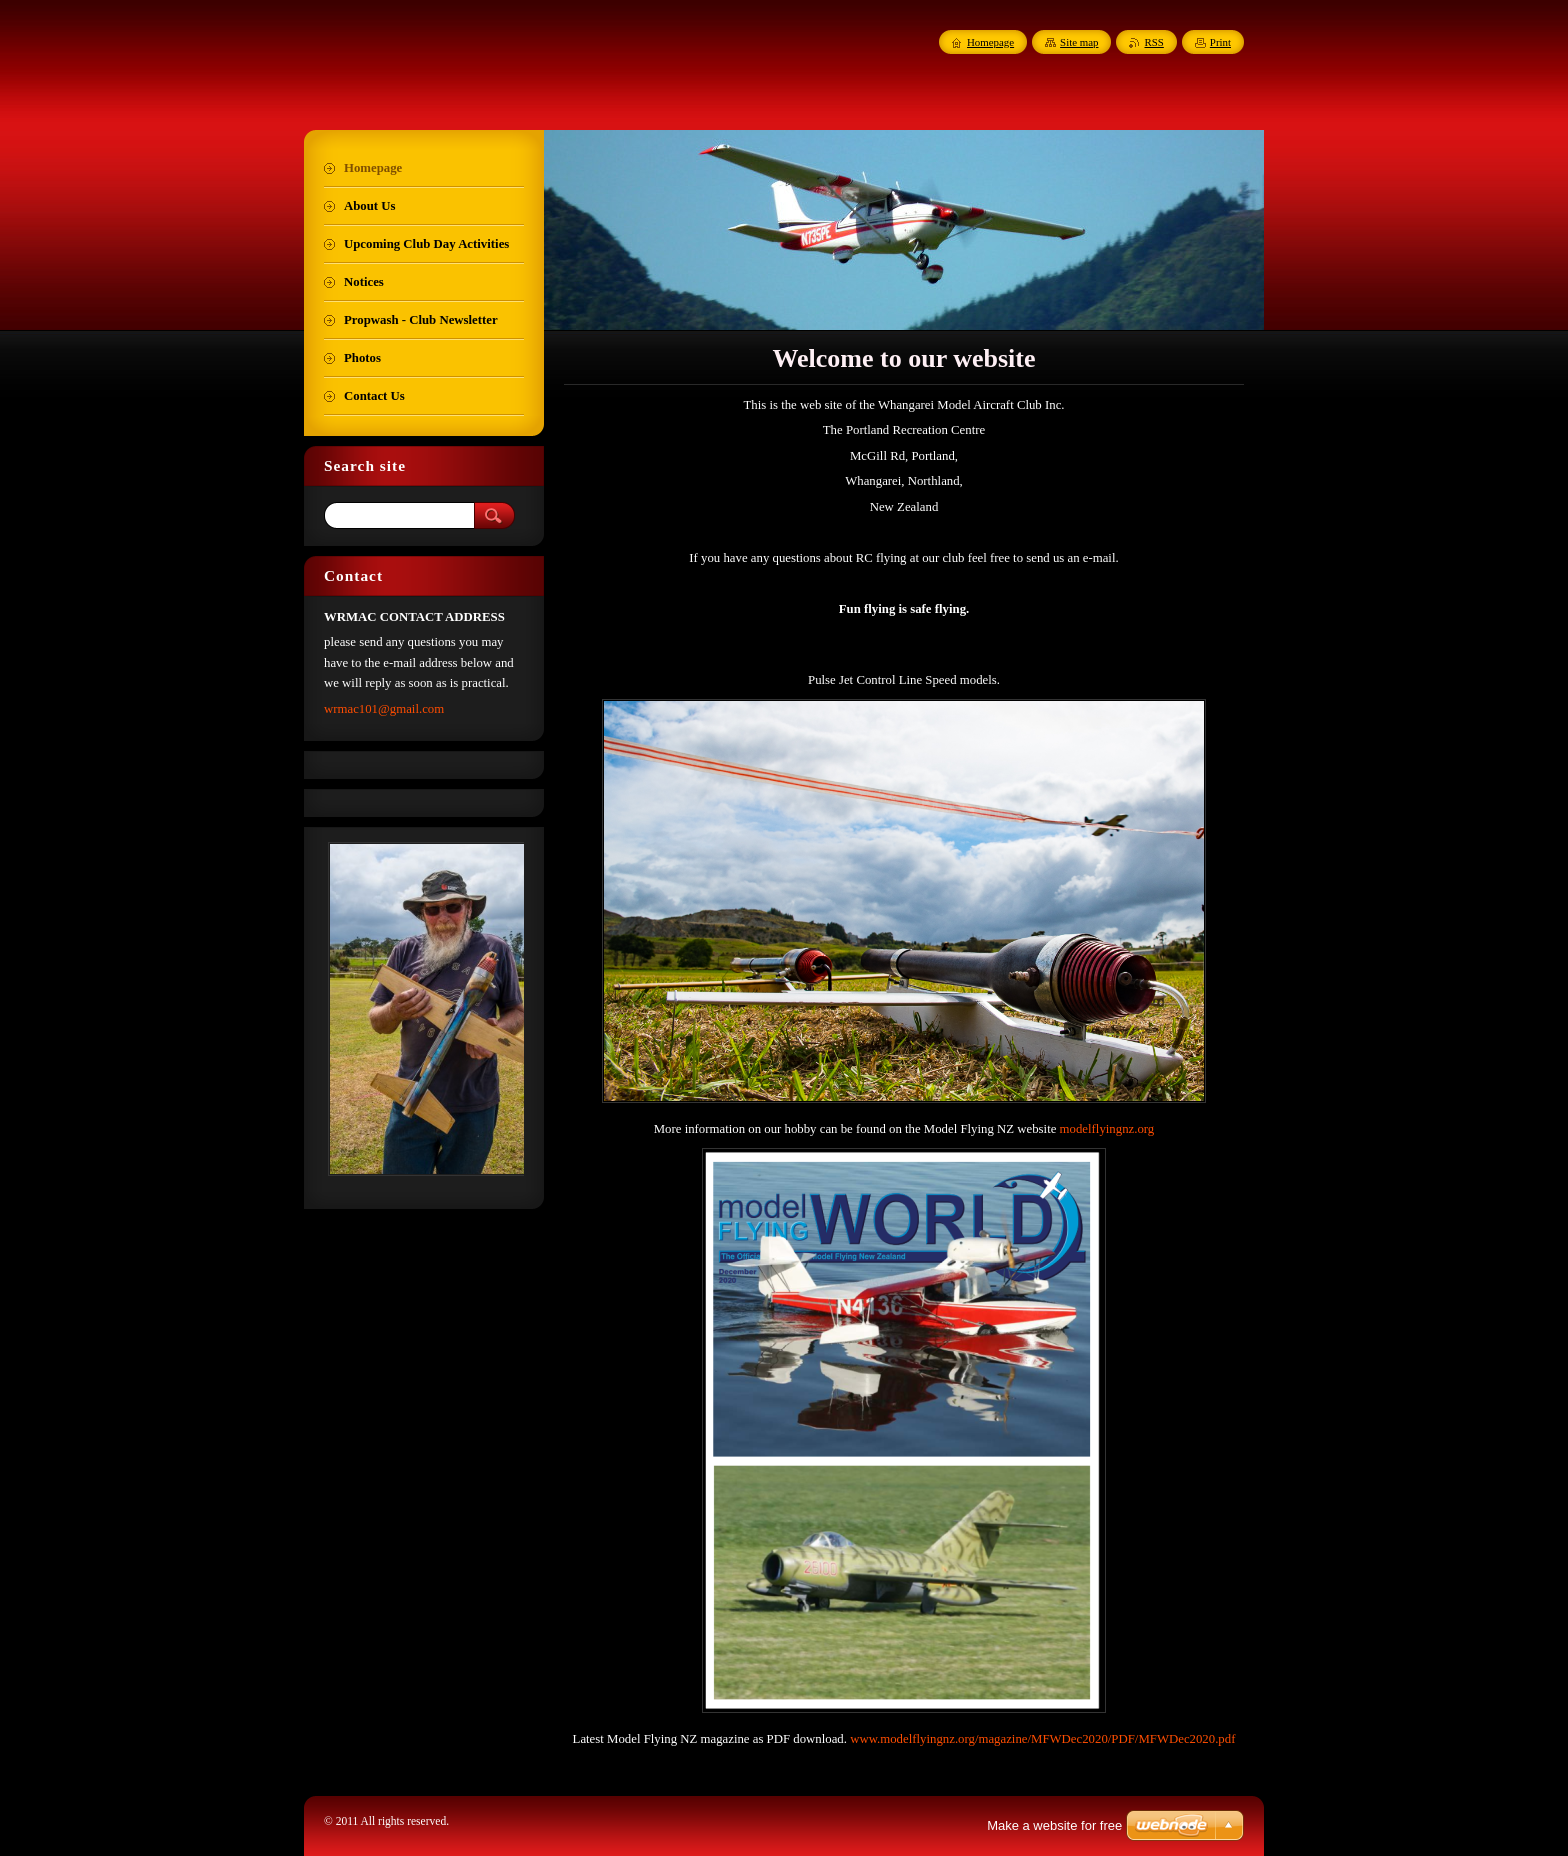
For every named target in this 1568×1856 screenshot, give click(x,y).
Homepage (990, 42)
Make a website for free (1054, 1825)
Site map (1079, 42)
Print (1220, 42)
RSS (1153, 42)
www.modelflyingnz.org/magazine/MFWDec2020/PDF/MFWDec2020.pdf (1042, 1739)
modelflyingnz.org (1107, 1129)
